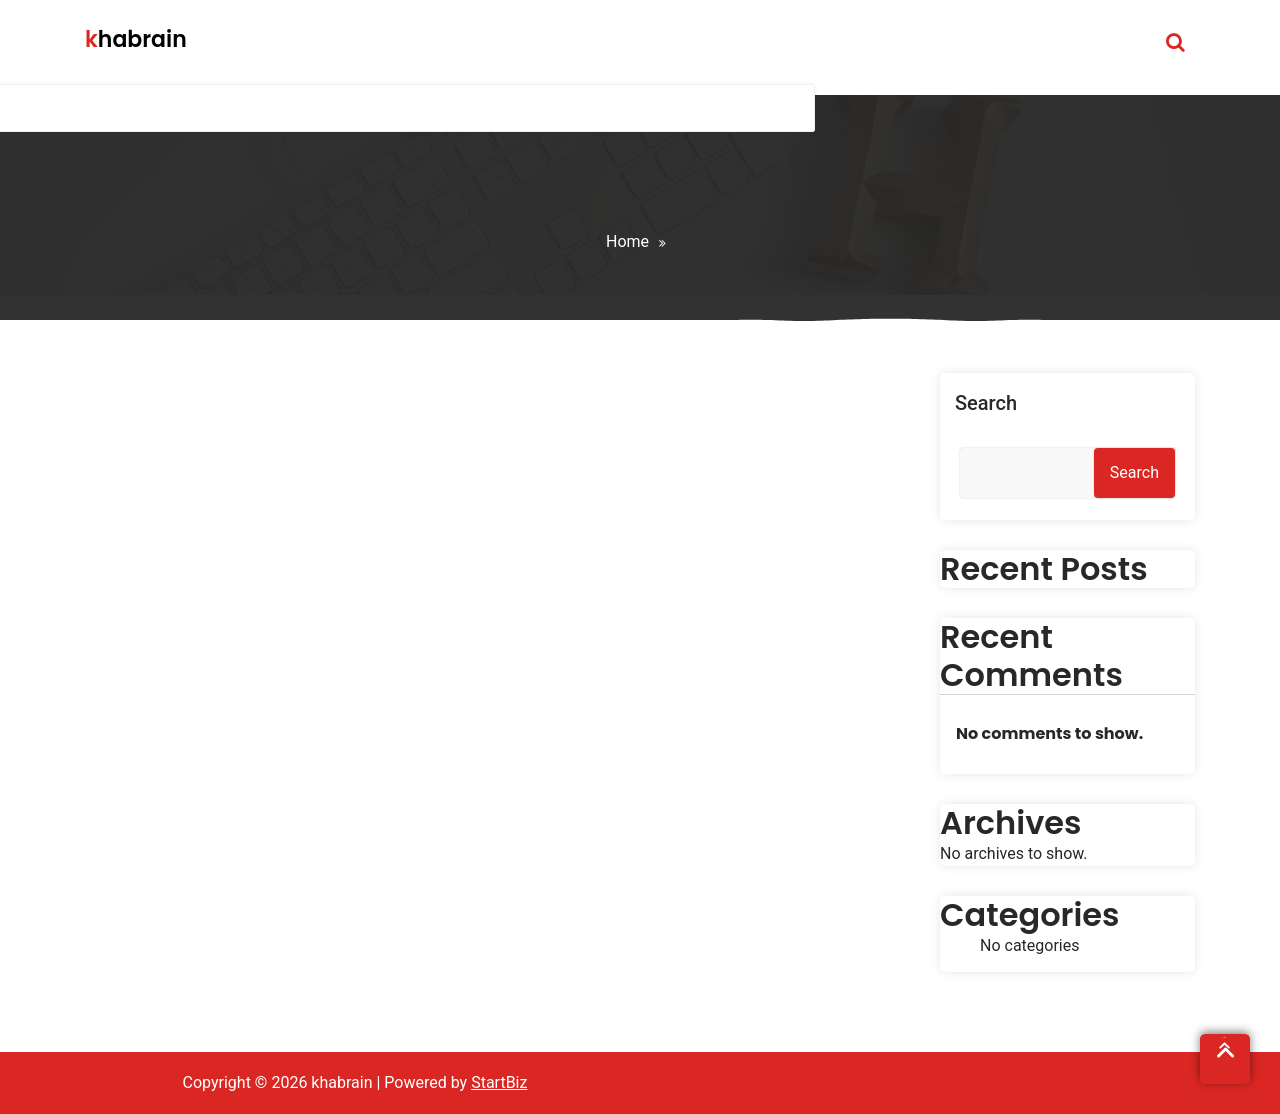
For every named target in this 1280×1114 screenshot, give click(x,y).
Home (627, 241)
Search (986, 403)
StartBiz (499, 1082)
